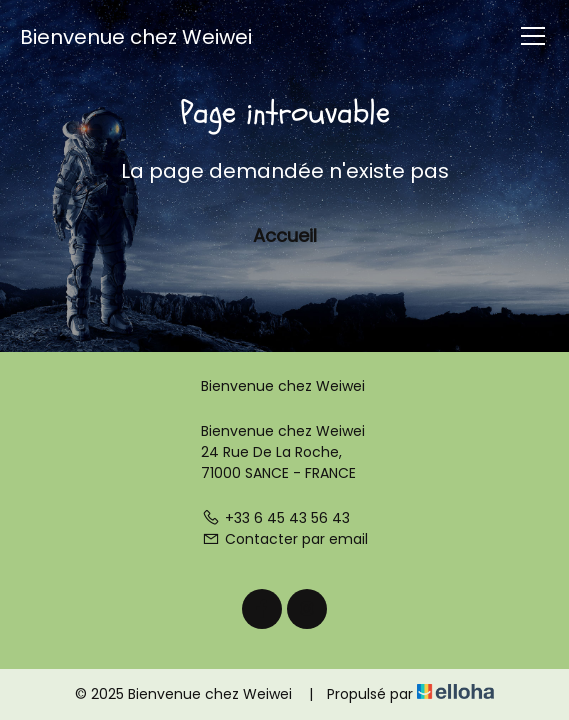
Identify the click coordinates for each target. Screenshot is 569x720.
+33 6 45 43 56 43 (276, 518)
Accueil (285, 235)
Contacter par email (285, 539)
